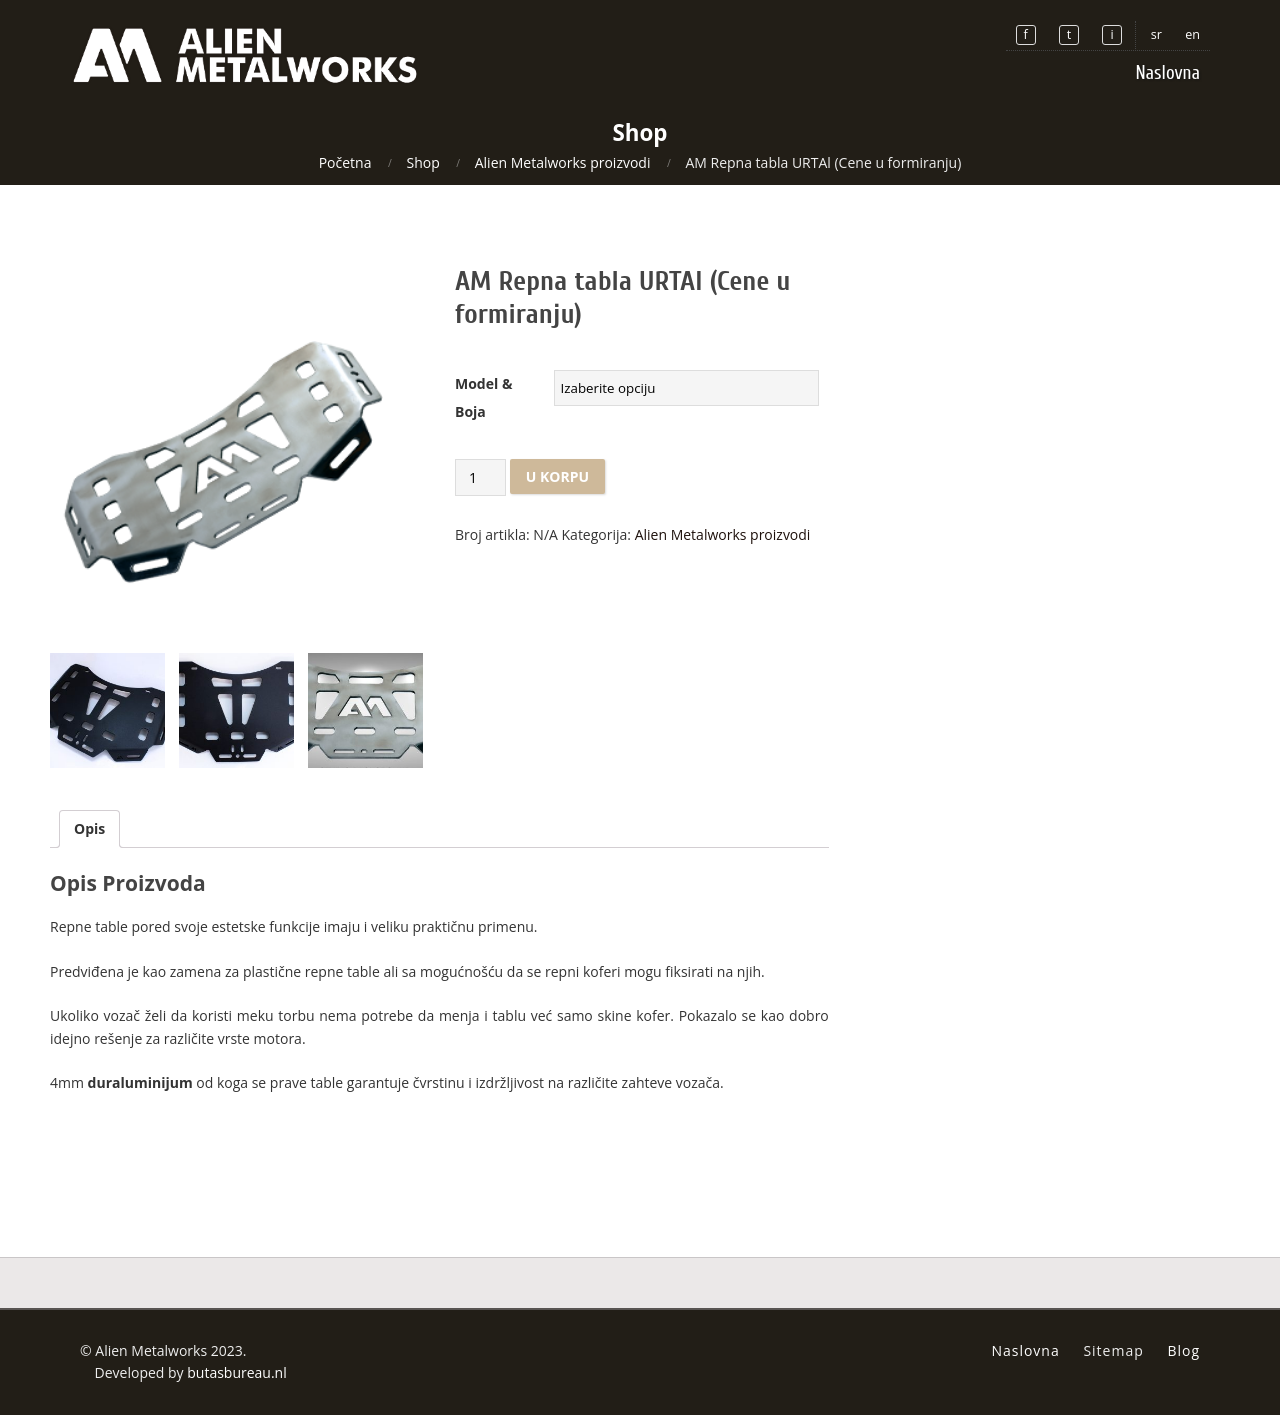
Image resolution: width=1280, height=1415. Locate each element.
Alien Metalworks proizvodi (563, 162)
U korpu (557, 476)
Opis (89, 828)
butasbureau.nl (237, 1372)
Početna (345, 162)
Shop (422, 162)
